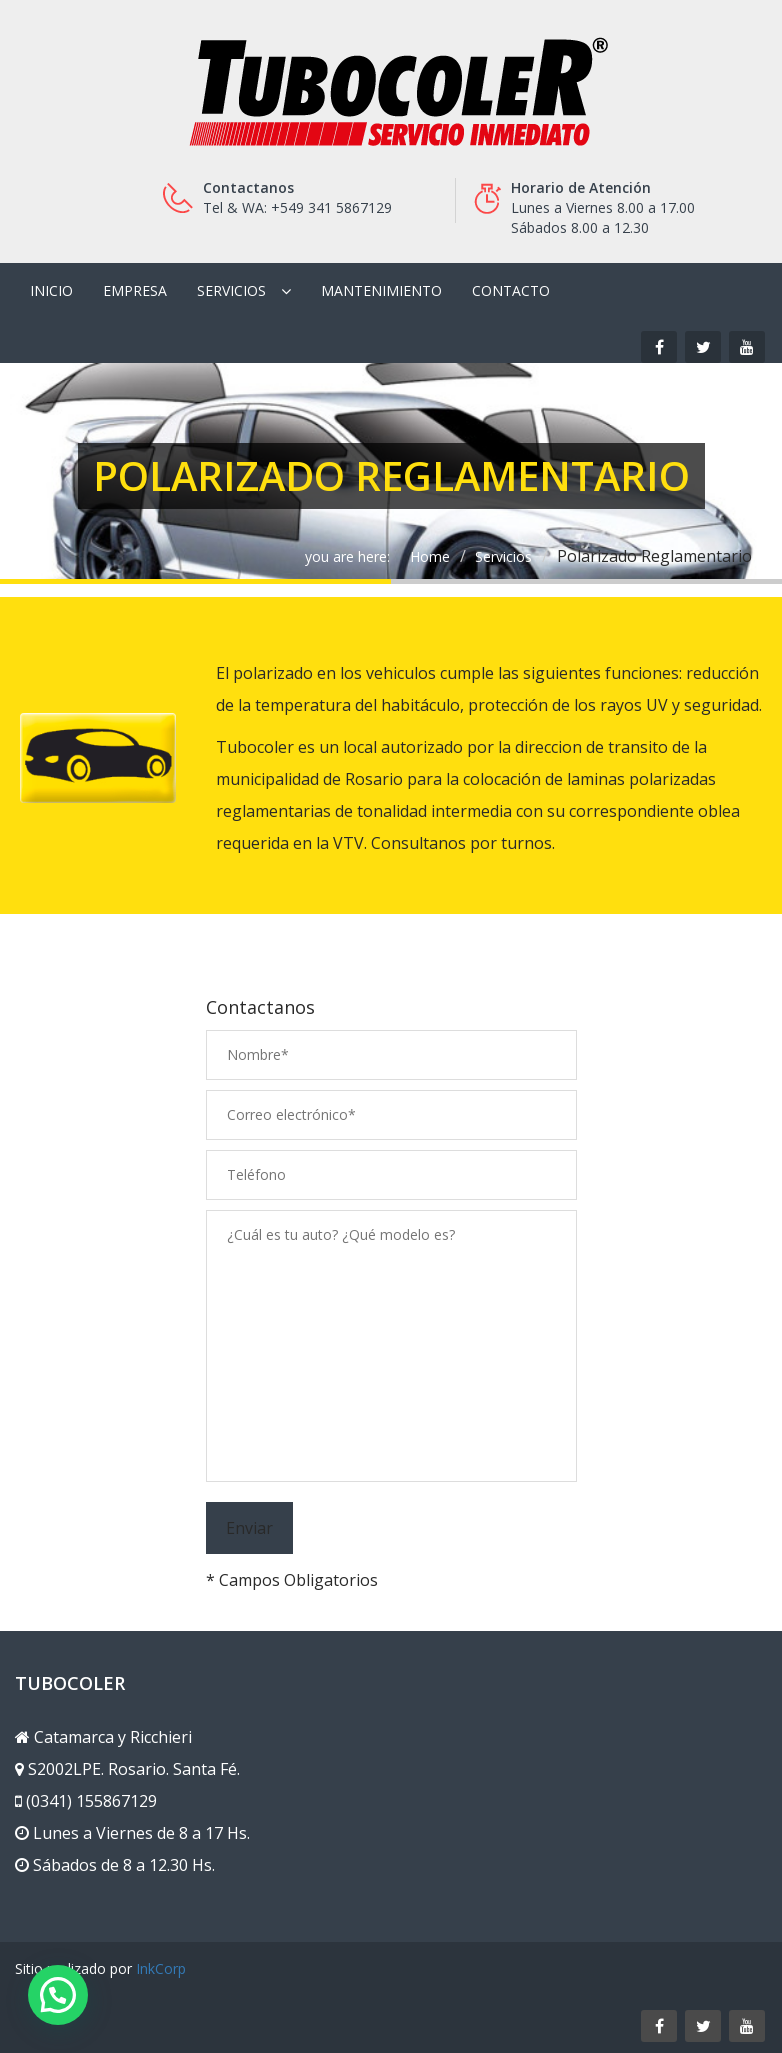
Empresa (135, 290)
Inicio (51, 290)
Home (430, 556)
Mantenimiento (381, 290)
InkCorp (161, 1968)
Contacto (511, 290)
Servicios (231, 290)
